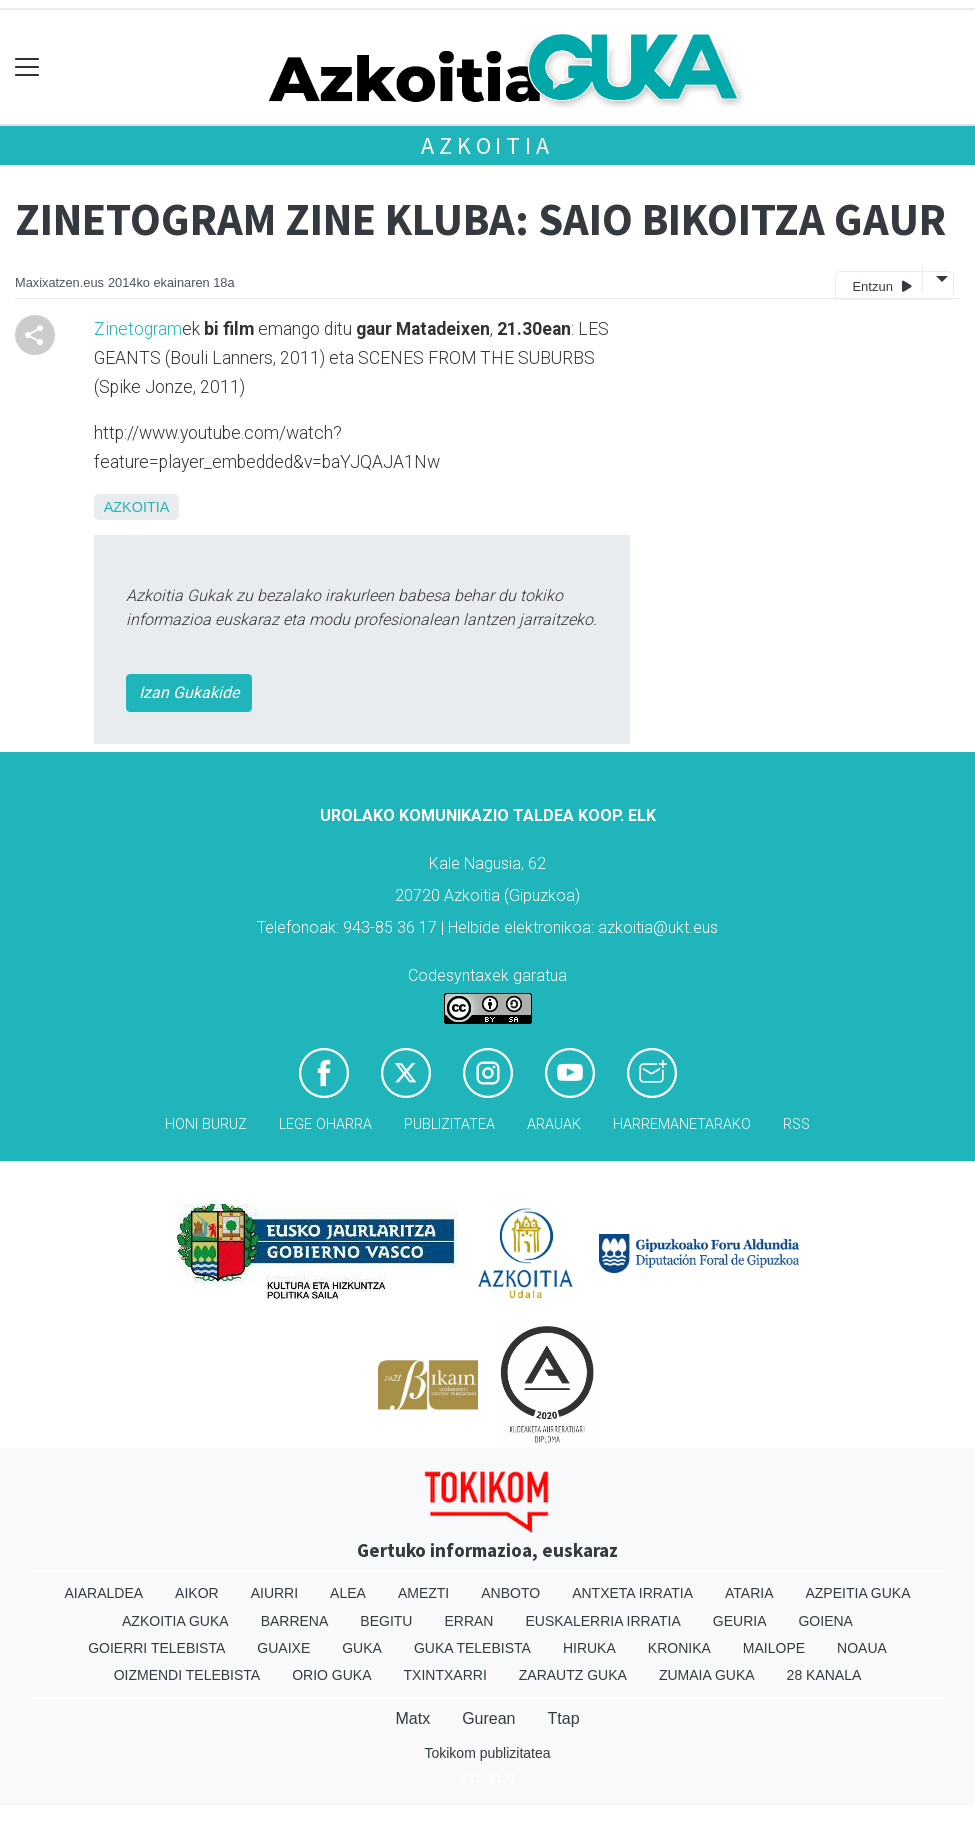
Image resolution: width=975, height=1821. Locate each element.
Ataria (749, 1593)
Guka (362, 1648)
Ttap (564, 1718)
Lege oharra (325, 1124)
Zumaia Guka (707, 1675)
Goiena (825, 1621)
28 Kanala (824, 1675)
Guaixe (283, 1648)
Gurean (488, 1718)
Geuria (740, 1621)
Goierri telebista (156, 1648)
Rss (796, 1124)
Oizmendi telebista (187, 1675)
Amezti (423, 1593)
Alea (348, 1593)
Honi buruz (206, 1124)
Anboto (510, 1593)
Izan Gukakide (189, 692)
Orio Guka (331, 1675)
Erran (468, 1621)
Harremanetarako (682, 1124)
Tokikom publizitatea (487, 1753)
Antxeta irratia (632, 1593)
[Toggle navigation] (27, 67)
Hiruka (589, 1648)
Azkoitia (487, 145)
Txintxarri (445, 1675)
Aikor (197, 1593)
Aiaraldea (103, 1593)
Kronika (679, 1648)
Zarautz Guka (573, 1675)
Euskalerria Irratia (602, 1621)
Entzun (881, 285)
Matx (412, 1718)
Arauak (554, 1124)
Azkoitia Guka (175, 1621)
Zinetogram (138, 329)
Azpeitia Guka (857, 1593)
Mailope (774, 1648)
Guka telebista (472, 1648)
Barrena (295, 1621)
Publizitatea (449, 1124)
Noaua (862, 1648)
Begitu (386, 1621)
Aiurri (274, 1593)
